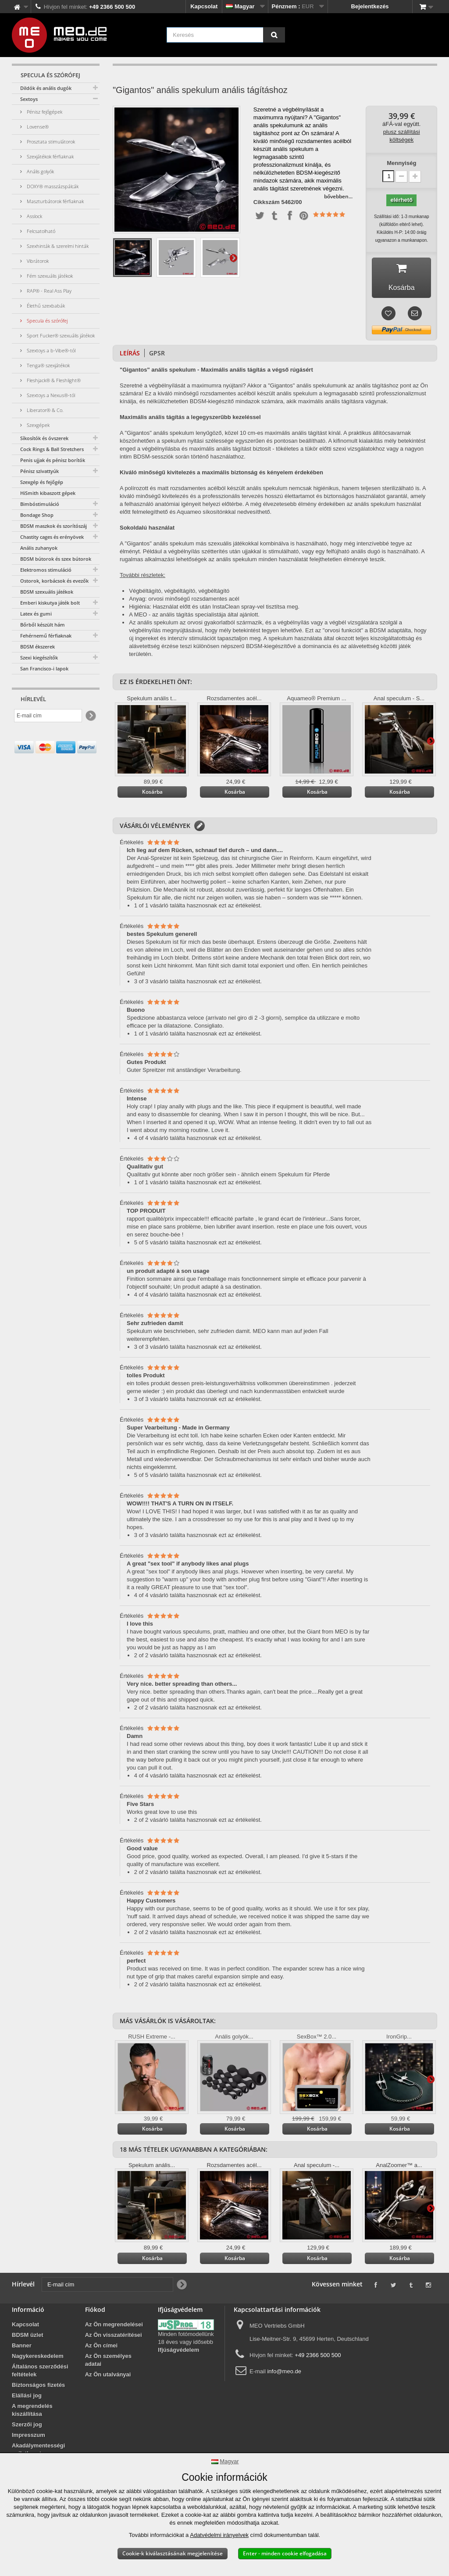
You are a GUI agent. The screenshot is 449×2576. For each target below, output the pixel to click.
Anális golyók (39, 171)
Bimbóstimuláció (39, 504)
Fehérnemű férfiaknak (45, 635)
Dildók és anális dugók (45, 88)
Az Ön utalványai (108, 2376)
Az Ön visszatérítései (113, 2337)
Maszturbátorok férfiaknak (54, 201)
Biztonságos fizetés (38, 2387)
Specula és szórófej (46, 320)
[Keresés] (274, 35)
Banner (22, 2347)
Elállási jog (27, 2397)
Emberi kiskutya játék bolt (50, 602)
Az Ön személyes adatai (108, 2362)
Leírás (130, 355)
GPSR (157, 355)
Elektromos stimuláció (45, 569)
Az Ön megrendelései (114, 2326)
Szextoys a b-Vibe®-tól (50, 350)
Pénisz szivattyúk (39, 471)
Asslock (33, 216)
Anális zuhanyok (38, 548)
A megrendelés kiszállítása (32, 2412)
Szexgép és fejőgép (41, 482)
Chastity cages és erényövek (52, 537)
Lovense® (37, 126)
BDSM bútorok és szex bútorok (55, 558)
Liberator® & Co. (44, 410)
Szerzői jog (27, 2426)
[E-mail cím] (48, 715)
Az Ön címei (101, 2347)
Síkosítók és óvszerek (44, 438)
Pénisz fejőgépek (43, 111)
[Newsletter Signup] (90, 716)
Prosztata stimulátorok (50, 141)
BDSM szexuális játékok (46, 591)
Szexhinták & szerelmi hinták (57, 246)
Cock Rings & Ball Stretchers (52, 449)
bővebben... (338, 196)
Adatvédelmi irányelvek (219, 2535)
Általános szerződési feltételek (40, 2372)
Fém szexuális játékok (49, 275)
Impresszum (28, 2437)
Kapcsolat (203, 6)
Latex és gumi (36, 613)
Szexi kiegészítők (39, 657)
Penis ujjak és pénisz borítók (52, 460)
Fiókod (95, 2311)
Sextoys (29, 99)
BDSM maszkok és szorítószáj (53, 526)
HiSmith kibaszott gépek (47, 493)
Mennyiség (401, 163)
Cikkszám (266, 202)
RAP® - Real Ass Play (48, 290)
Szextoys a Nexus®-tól (50, 395)
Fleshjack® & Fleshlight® (53, 380)
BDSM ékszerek (37, 646)
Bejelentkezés (370, 6)
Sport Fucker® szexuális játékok (60, 335)
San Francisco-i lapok (44, 668)
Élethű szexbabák (45, 305)
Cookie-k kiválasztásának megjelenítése (172, 2553)
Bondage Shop (36, 515)
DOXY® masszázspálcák (51, 186)
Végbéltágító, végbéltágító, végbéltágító (179, 593)
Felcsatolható (40, 231)
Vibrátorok (37, 261)
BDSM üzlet (27, 2337)
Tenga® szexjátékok (47, 365)
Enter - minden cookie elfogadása (285, 2553)
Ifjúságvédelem (178, 2352)
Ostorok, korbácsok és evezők (54, 580)
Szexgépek (37, 425)
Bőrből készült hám (42, 624)
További (233, 257)
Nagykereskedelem (38, 2358)
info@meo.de (284, 2373)
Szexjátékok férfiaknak (49, 156)
